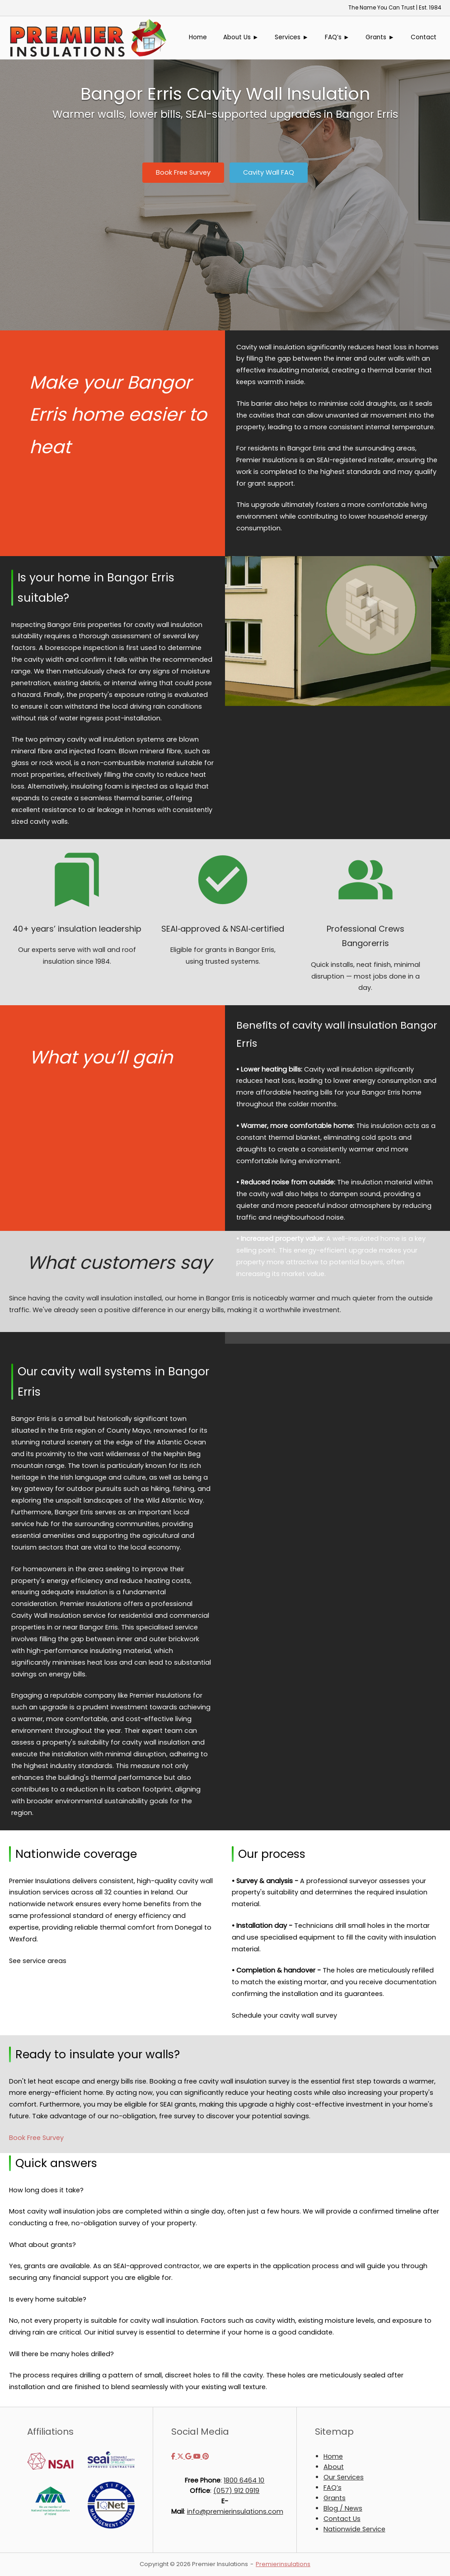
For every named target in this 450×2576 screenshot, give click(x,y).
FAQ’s (332, 2487)
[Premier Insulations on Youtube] (197, 2456)
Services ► (292, 37)
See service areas (37, 1960)
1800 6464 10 (244, 2480)
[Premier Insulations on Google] (189, 2456)
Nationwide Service (354, 2529)
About (333, 2466)
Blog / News (342, 2508)
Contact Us (342, 2518)
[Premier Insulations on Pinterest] (205, 2456)
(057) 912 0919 (236, 2490)
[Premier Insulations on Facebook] (174, 2456)
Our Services (343, 2477)
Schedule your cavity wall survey (284, 2015)
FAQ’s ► (337, 37)
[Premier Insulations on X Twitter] (181, 2456)
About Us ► (241, 37)
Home (198, 37)
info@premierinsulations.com (235, 2511)
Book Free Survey (36, 2137)
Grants (334, 2497)
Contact (423, 37)
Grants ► (380, 37)
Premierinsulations (283, 2564)
